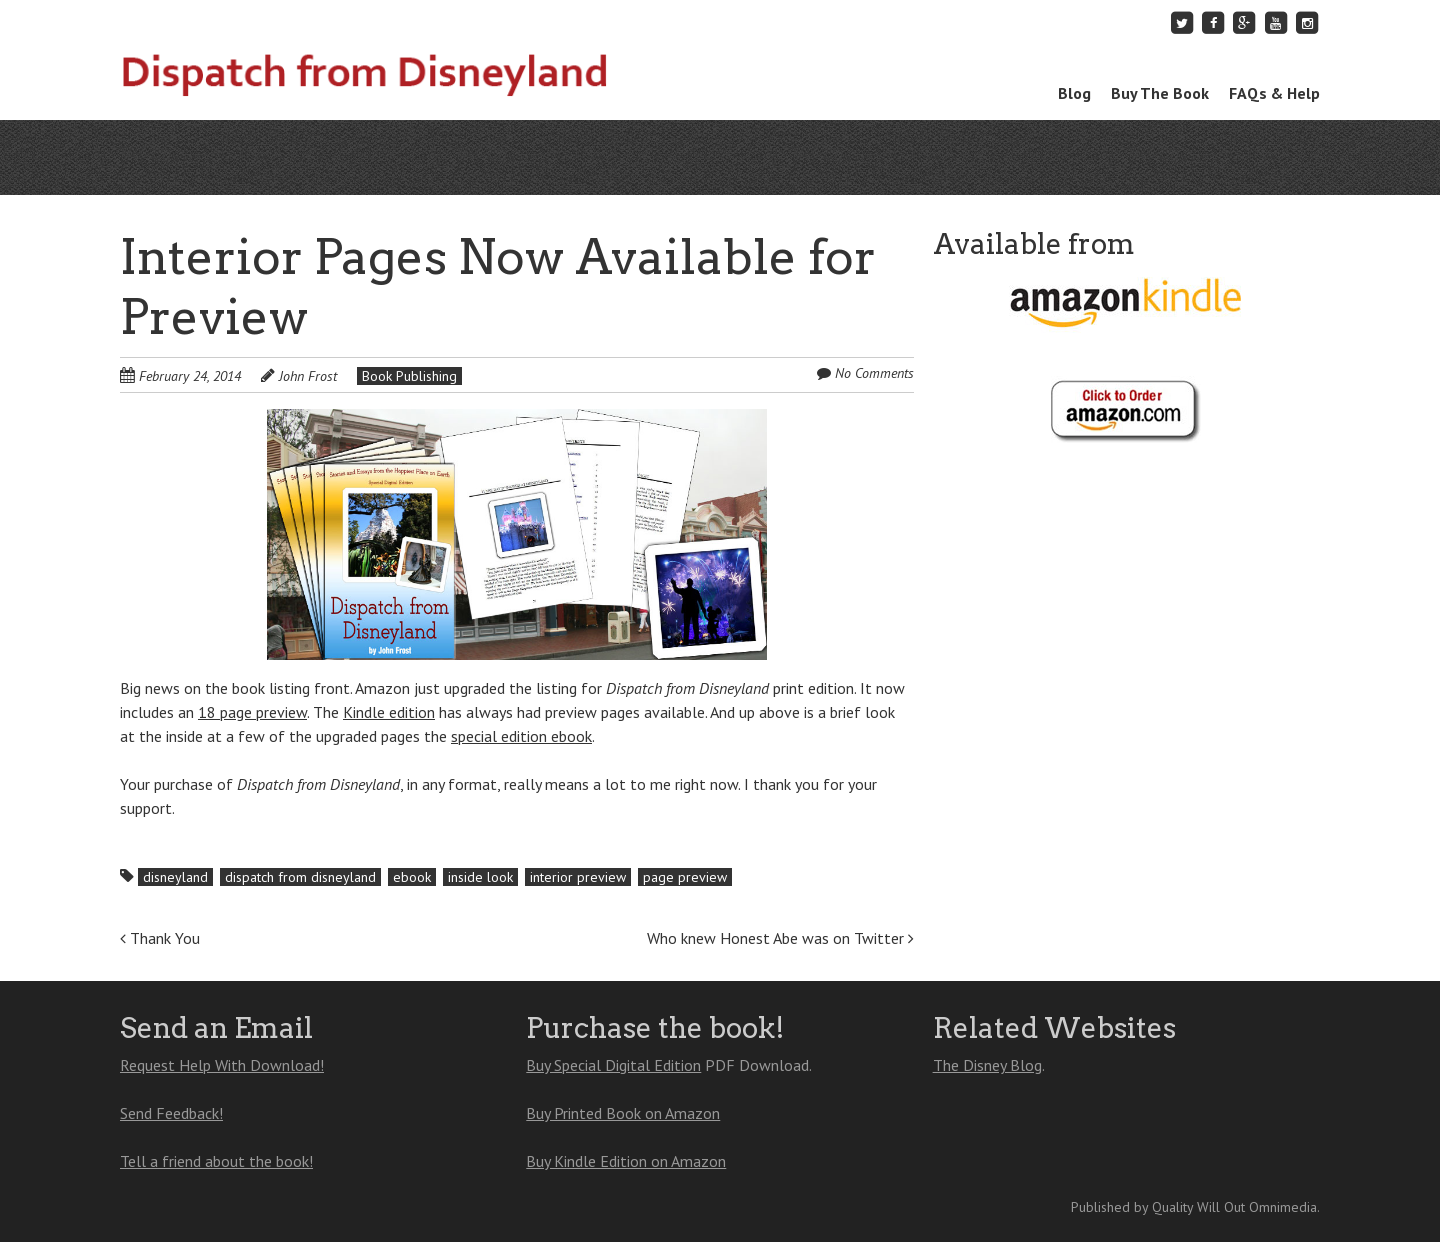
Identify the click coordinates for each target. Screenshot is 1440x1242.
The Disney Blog (987, 1065)
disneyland (175, 877)
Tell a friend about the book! (216, 1161)
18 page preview (252, 712)
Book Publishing (409, 376)
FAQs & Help (1274, 93)
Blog (1074, 93)
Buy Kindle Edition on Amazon (626, 1161)
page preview (685, 877)
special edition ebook (521, 736)
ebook (412, 877)
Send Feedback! (171, 1113)
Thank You (160, 938)
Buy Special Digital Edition (613, 1065)
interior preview (578, 877)
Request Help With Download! (222, 1065)
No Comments (874, 373)
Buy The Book (1160, 93)
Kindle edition (389, 712)
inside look (480, 877)
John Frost (308, 376)
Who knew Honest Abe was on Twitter (780, 938)
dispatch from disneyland (300, 877)
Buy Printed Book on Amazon (623, 1113)
